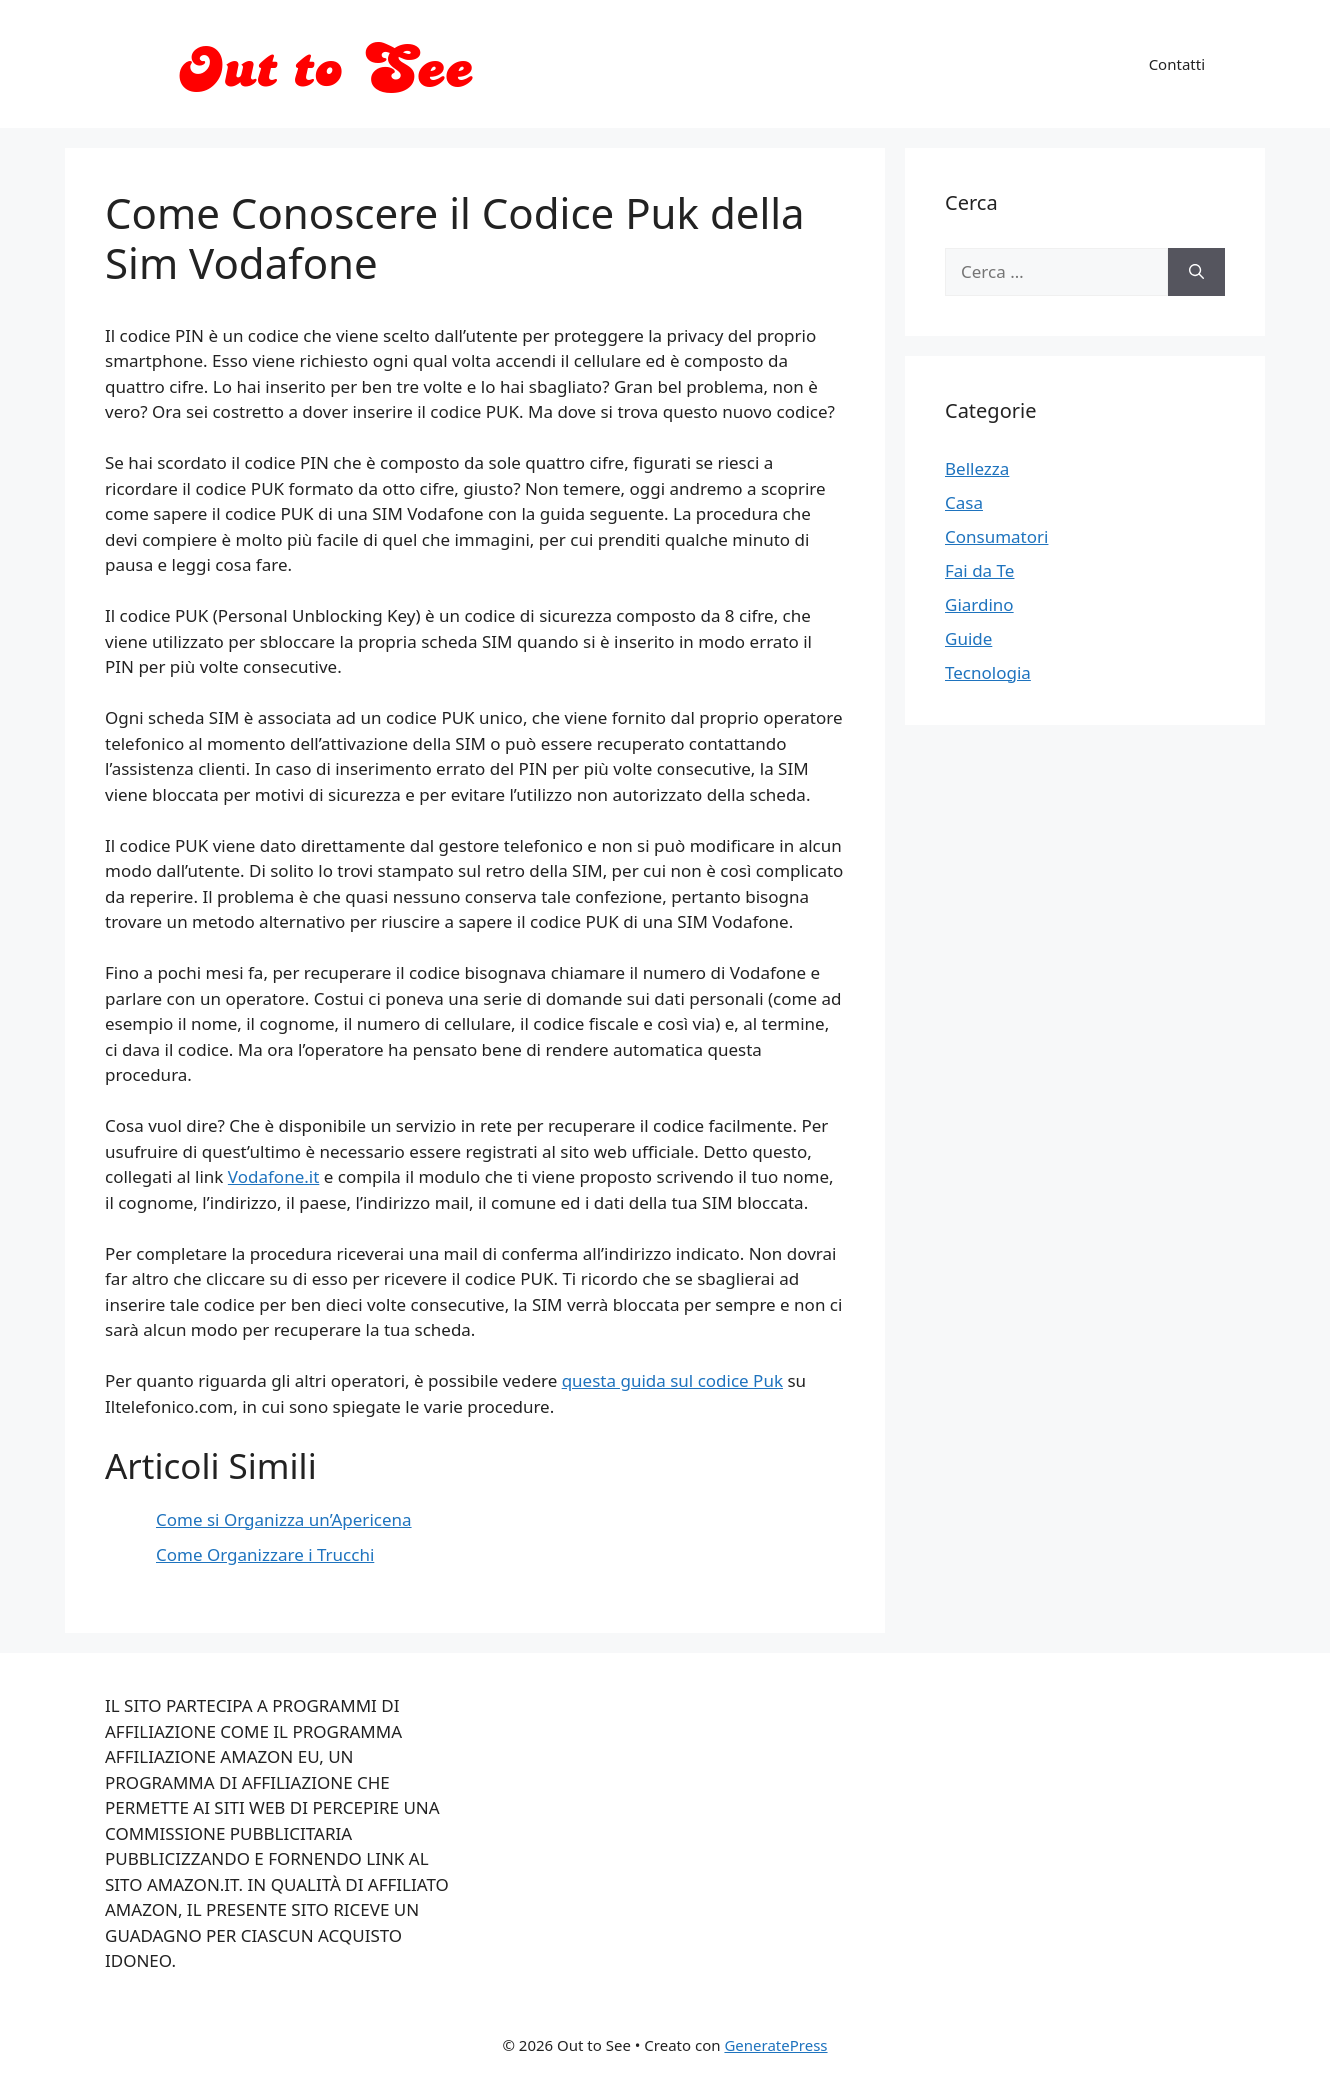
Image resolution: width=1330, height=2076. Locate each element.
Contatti (1177, 64)
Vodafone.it (273, 1176)
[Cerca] (1196, 272)
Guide (968, 638)
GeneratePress (775, 2045)
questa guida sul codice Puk (672, 1380)
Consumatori (996, 536)
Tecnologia (988, 672)
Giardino (979, 604)
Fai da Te (979, 570)
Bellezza (977, 468)
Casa (964, 502)
